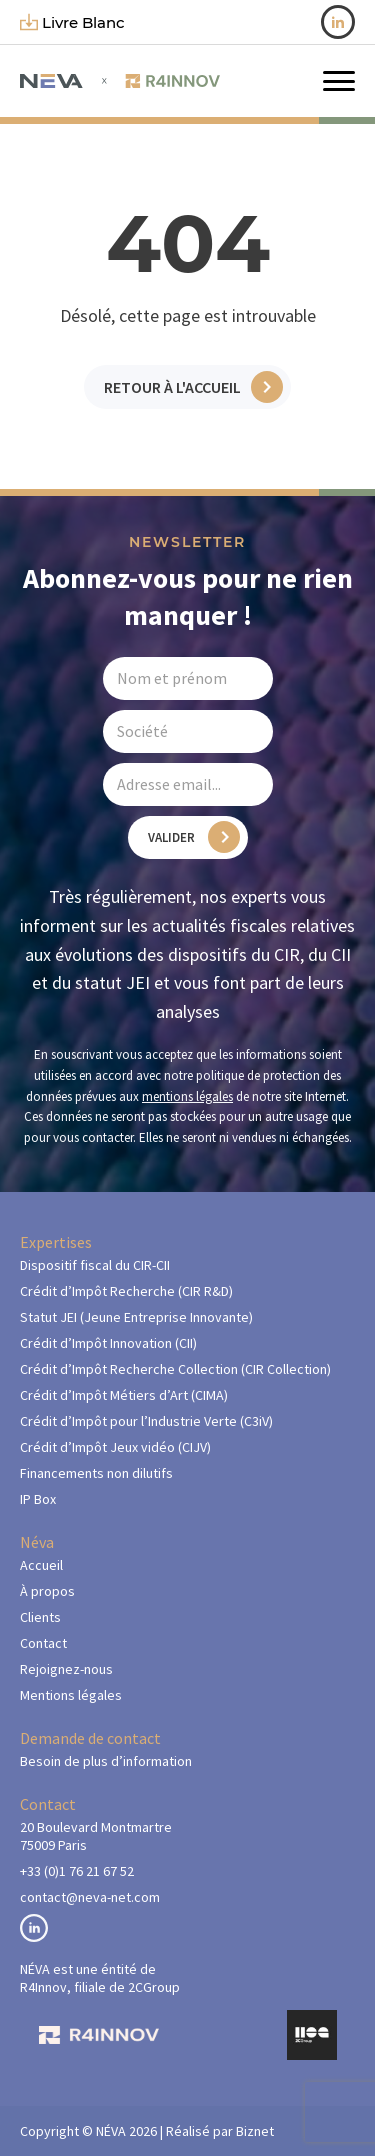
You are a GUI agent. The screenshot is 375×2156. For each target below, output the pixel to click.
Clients (40, 1617)
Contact (43, 1643)
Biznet (255, 2131)
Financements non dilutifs (96, 1473)
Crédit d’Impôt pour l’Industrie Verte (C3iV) (146, 1421)
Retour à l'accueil (172, 387)
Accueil (41, 1565)
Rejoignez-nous (66, 1669)
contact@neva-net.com (90, 1897)
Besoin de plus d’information (106, 1761)
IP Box (38, 1499)
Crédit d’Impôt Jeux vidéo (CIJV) (115, 1447)
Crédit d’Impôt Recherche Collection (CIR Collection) (175, 1369)
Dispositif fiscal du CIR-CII (95, 1265)
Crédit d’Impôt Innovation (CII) (108, 1343)
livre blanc (72, 22)
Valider (171, 837)
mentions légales (187, 1096)
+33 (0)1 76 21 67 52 (77, 1871)
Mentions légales (71, 1695)
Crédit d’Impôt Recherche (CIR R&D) (126, 1291)
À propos (47, 1591)
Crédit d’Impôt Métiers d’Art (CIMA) (124, 1395)
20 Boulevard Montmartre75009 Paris (96, 1836)
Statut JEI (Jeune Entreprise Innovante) (136, 1317)
